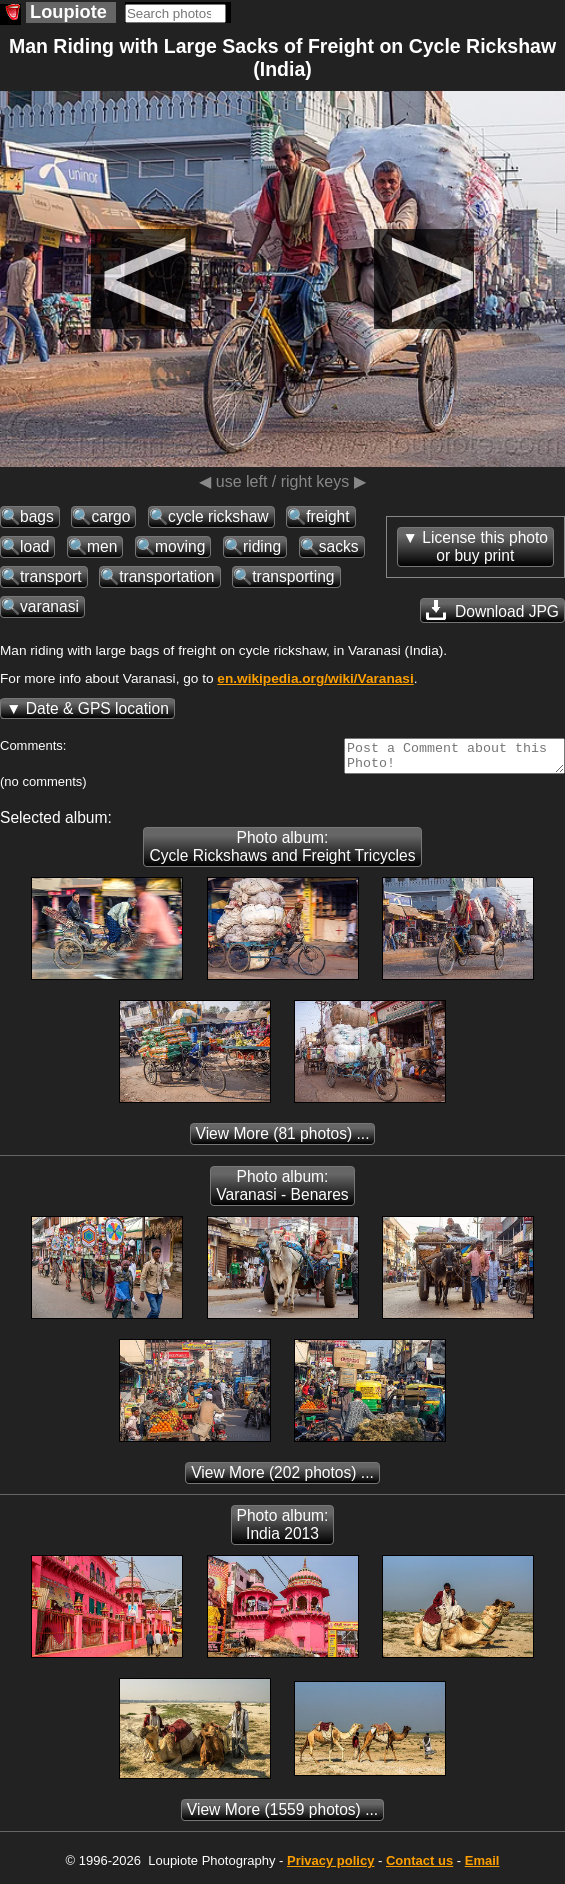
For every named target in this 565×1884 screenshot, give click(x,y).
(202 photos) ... (282, 1478)
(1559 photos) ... (282, 1815)
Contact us (419, 1866)
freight (327, 516)
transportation (166, 576)
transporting (293, 576)
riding (262, 546)
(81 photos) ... (283, 1139)
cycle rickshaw (218, 516)
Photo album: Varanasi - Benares (282, 1191)
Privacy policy (330, 1866)
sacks (339, 546)
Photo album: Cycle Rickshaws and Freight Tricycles (282, 852)
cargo (110, 516)
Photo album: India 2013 (283, 1530)
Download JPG (492, 610)
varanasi (49, 606)
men (102, 546)
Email (482, 1866)
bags (37, 516)
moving (180, 546)
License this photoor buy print (485, 546)
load (34, 546)
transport (51, 576)
